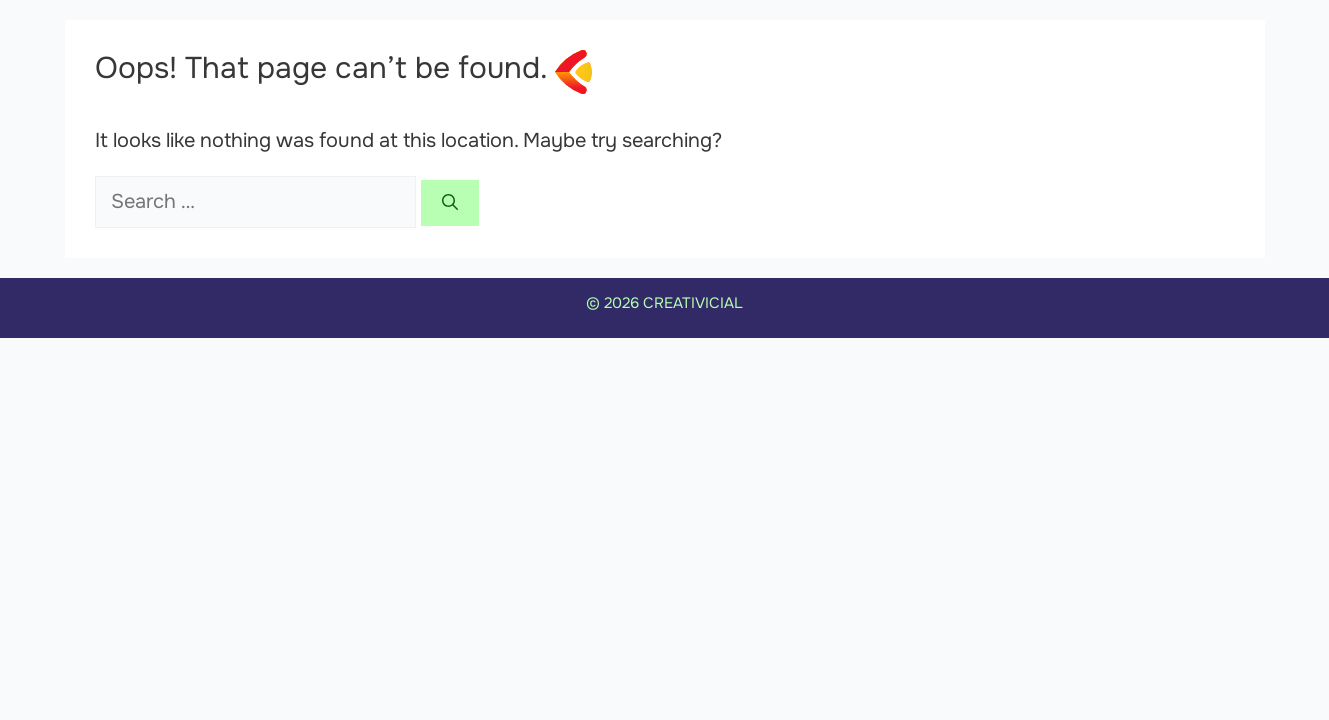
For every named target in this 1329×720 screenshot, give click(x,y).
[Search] (450, 203)
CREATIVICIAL (693, 303)
